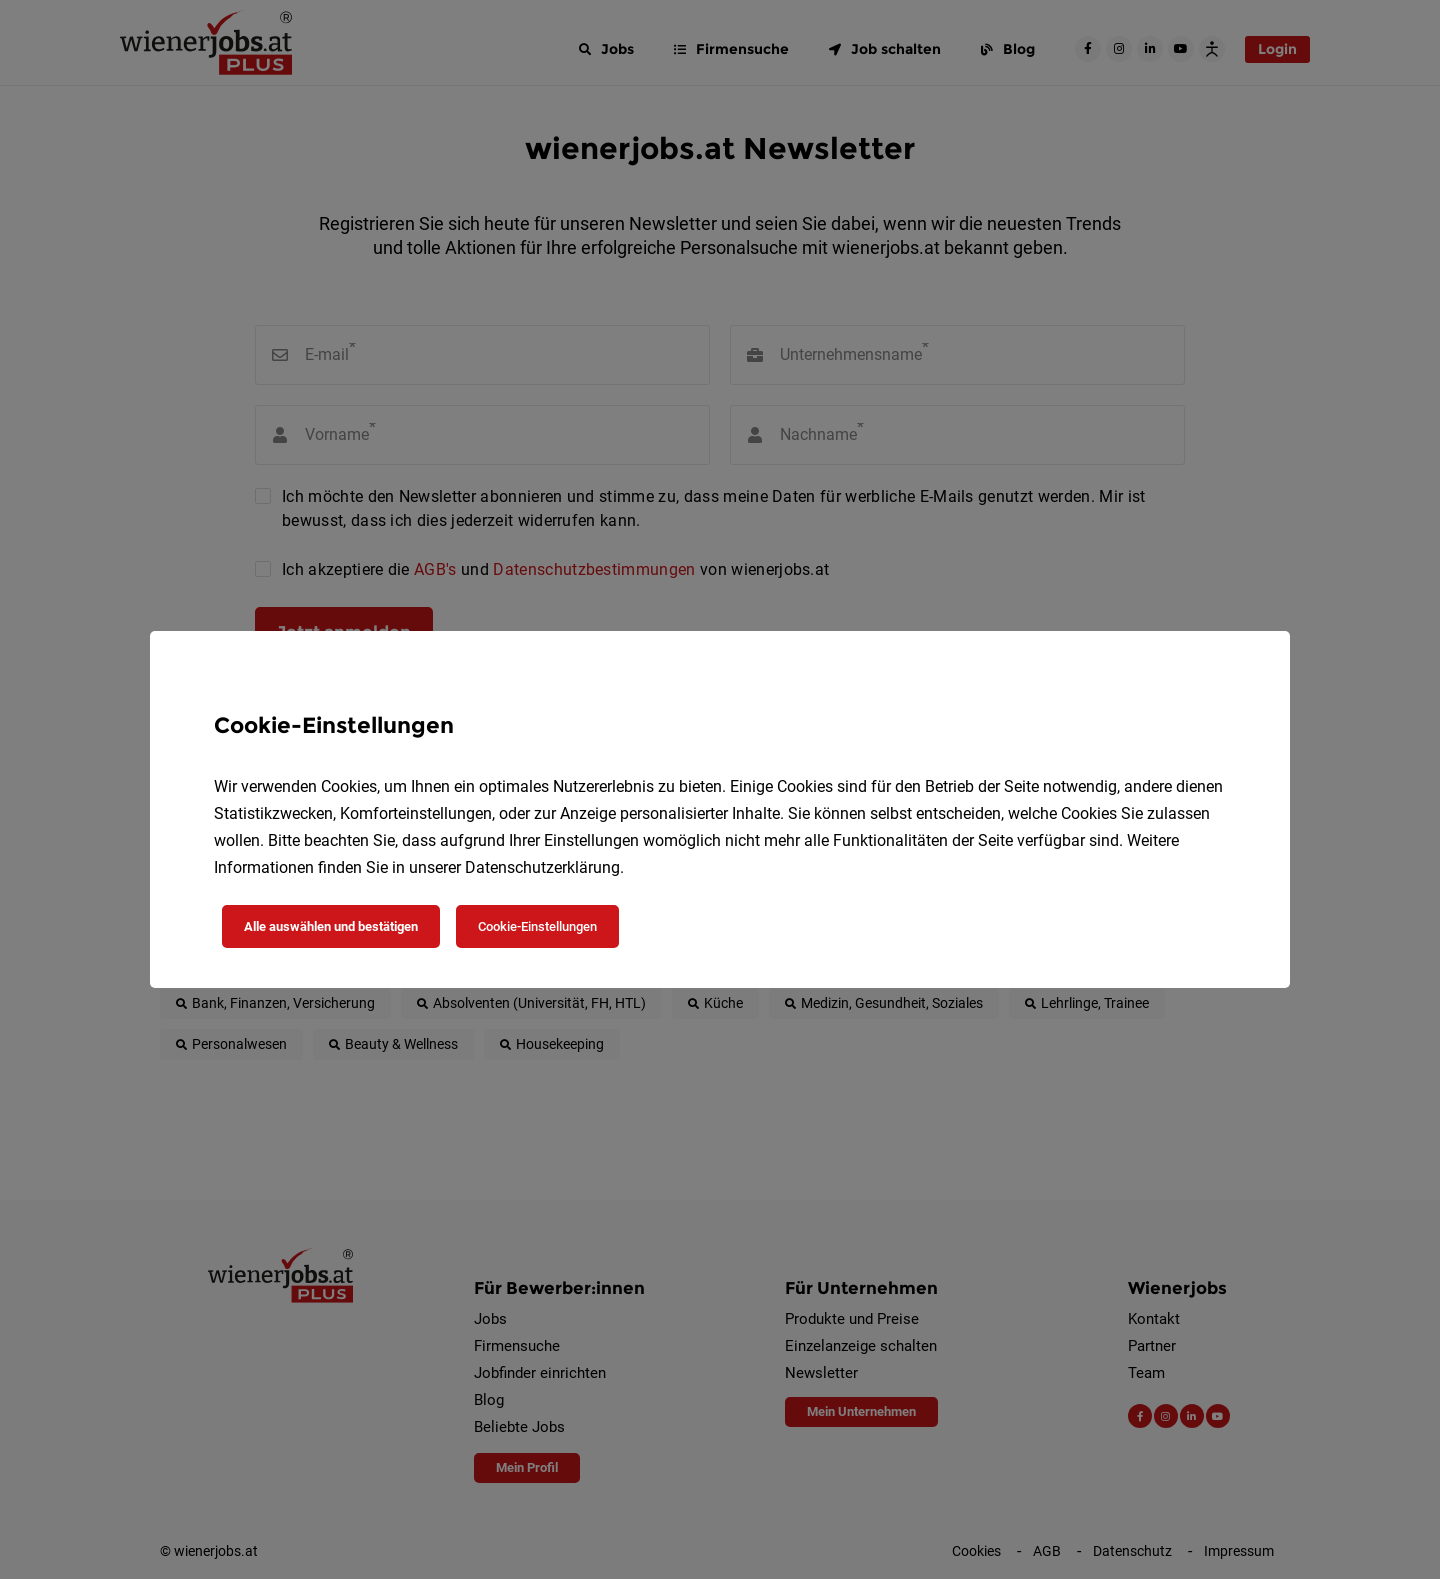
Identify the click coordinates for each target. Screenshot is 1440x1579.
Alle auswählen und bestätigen (331, 926)
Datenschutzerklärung (542, 867)
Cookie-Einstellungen (537, 926)
